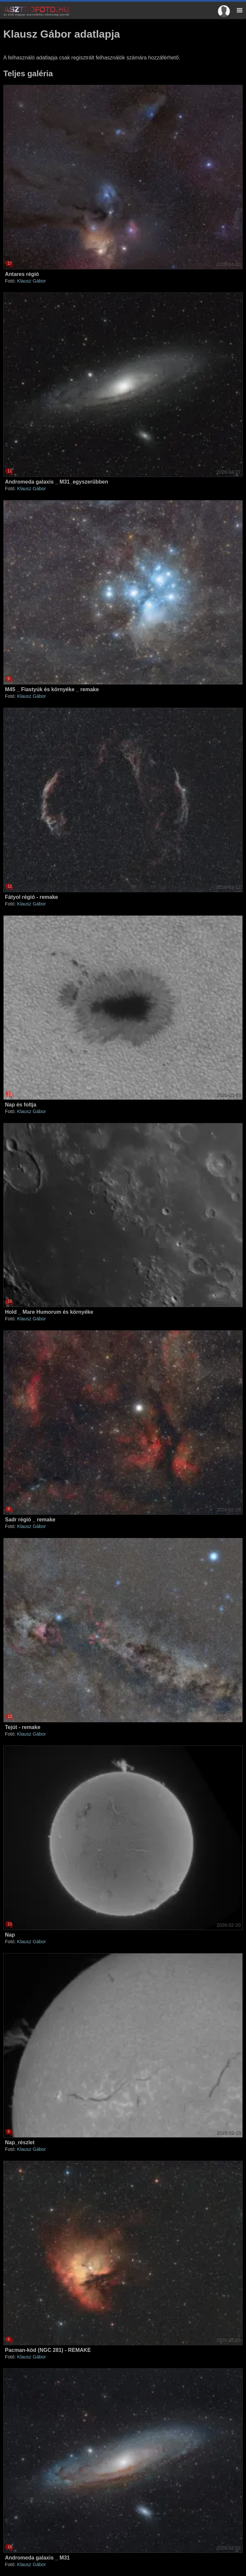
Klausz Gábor (31, 281)
